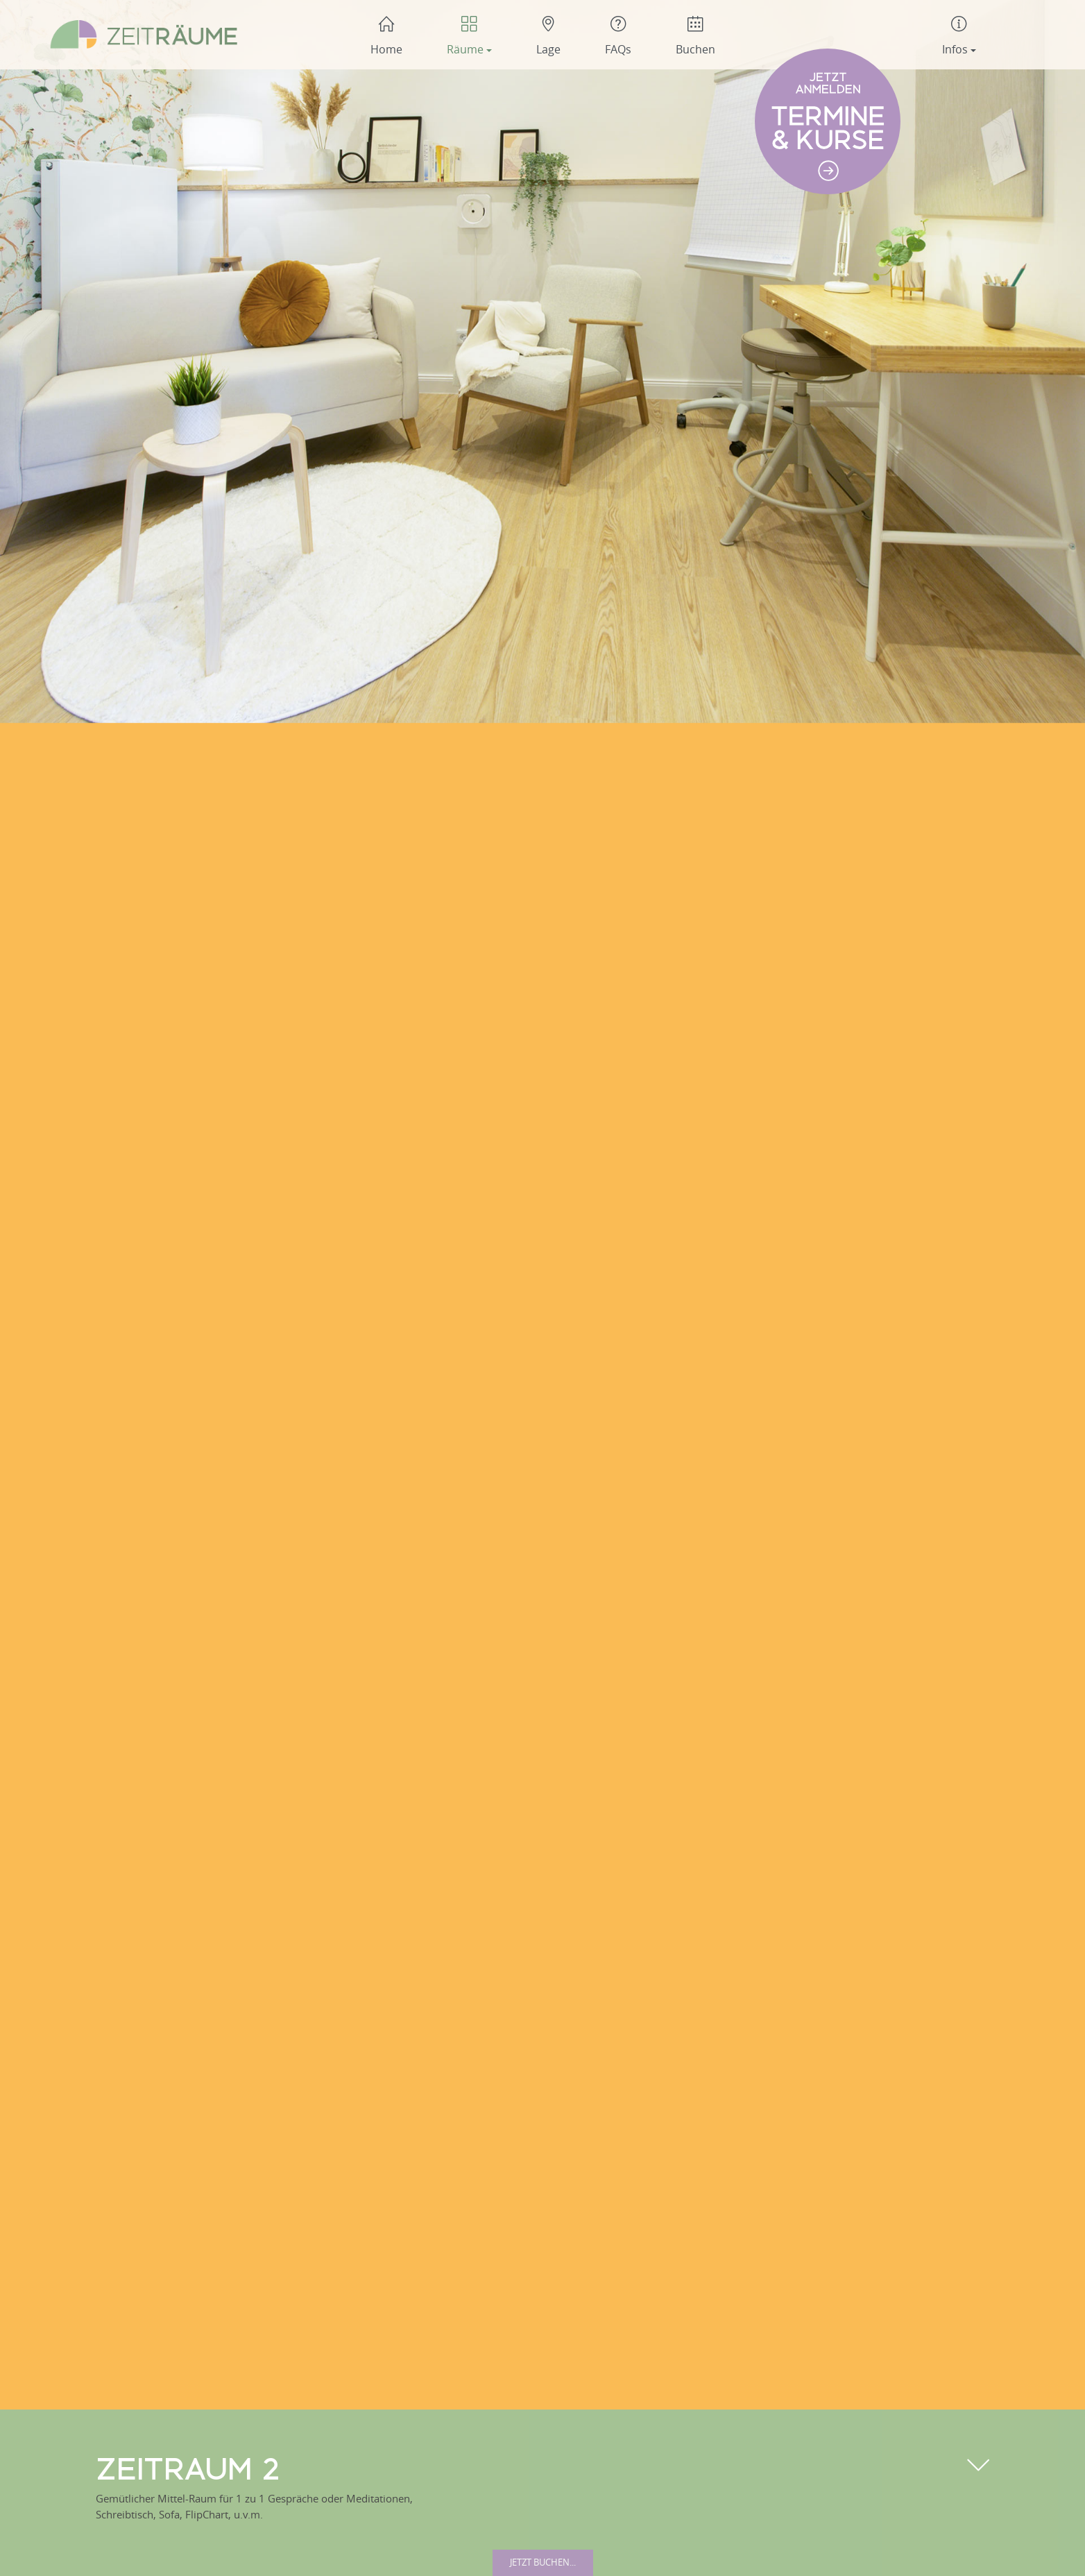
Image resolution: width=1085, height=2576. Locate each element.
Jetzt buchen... (543, 2562)
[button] (469, 34)
